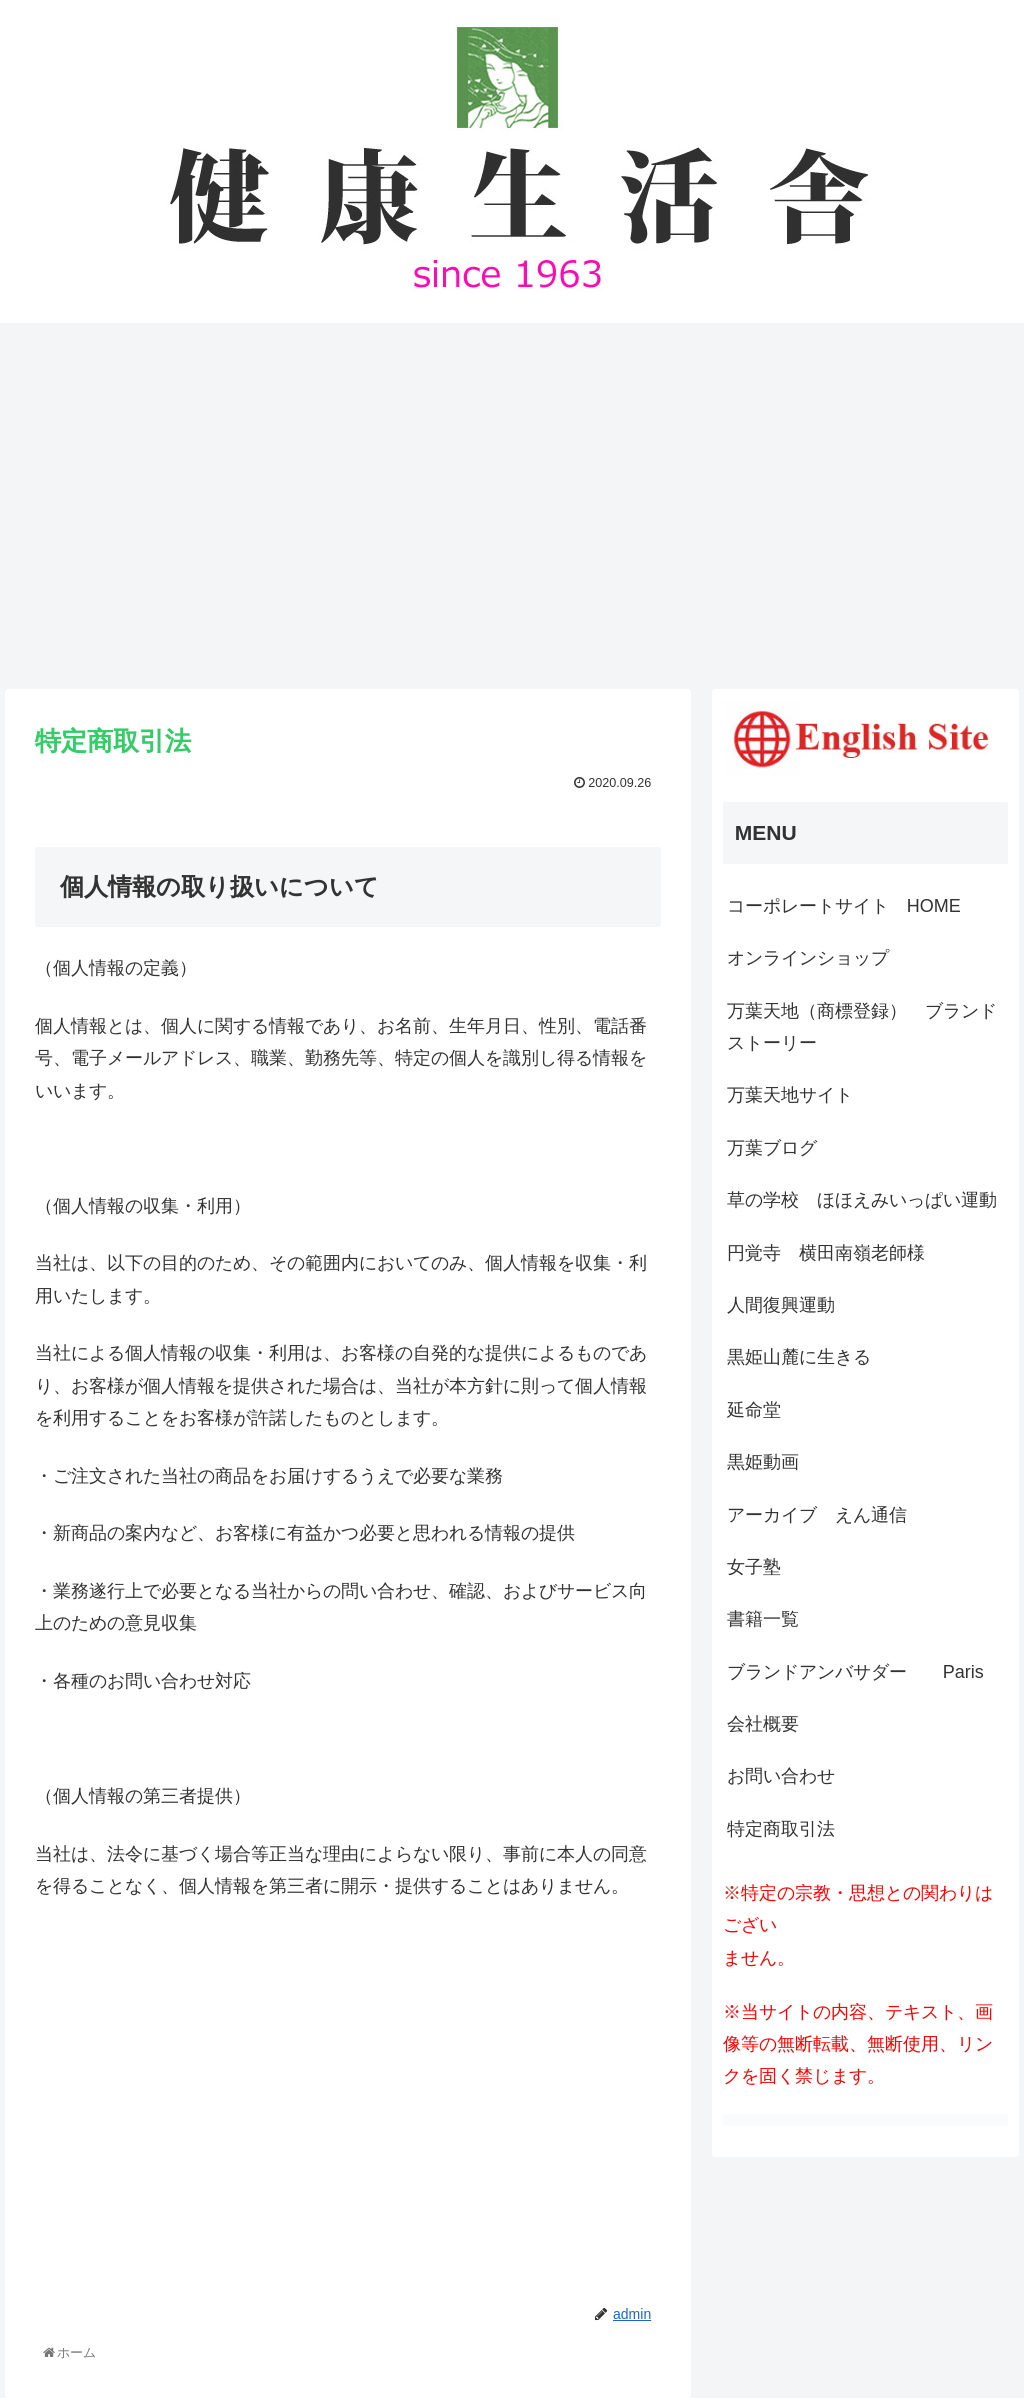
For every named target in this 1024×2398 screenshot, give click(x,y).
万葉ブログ (772, 1148)
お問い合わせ (781, 1776)
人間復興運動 (781, 1305)
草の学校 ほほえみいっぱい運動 (862, 1200)
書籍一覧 (763, 1619)
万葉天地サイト (790, 1095)
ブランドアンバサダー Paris (855, 1672)
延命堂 (754, 1410)
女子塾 (754, 1567)
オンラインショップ (808, 958)
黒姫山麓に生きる (799, 1357)
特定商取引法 (781, 1829)
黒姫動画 (763, 1462)
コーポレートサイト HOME (844, 906)
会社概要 (763, 1724)
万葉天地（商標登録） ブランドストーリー (862, 1027)
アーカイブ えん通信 (817, 1515)
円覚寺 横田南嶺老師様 (826, 1253)
